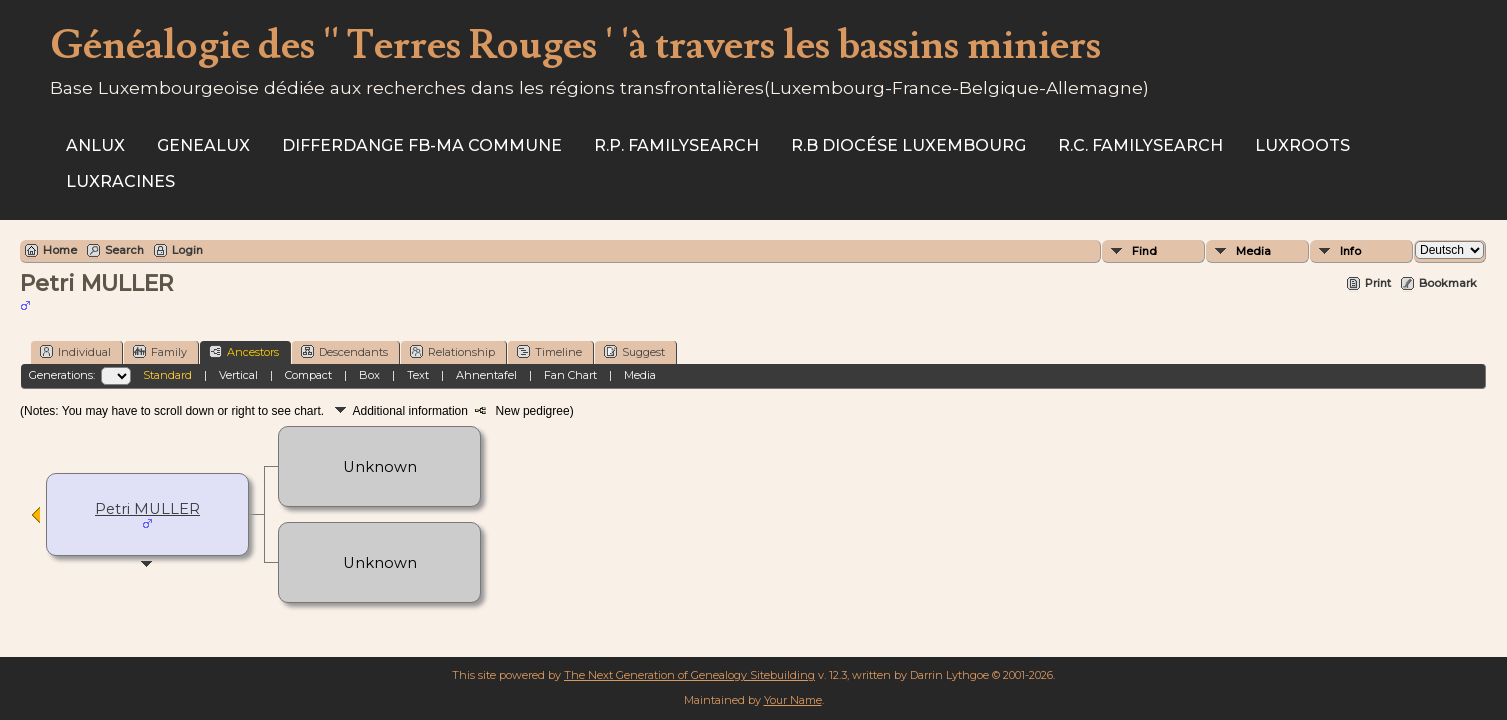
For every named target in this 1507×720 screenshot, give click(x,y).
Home (60, 250)
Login (187, 250)
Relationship (452, 351)
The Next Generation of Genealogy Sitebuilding (689, 675)
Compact (308, 375)
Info (1350, 251)
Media (1253, 251)
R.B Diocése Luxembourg (908, 145)
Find (1144, 251)
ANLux (95, 145)
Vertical (238, 375)
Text (418, 375)
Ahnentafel (486, 375)
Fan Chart (570, 375)
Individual (75, 351)
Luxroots (1302, 145)
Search (124, 250)
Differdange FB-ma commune (422, 145)
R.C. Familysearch (1140, 145)
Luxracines (120, 181)
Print (1378, 283)
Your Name (793, 700)
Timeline (549, 351)
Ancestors (244, 351)
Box (369, 375)
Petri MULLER (147, 509)
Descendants (344, 351)
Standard (167, 375)
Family (160, 351)
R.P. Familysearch (676, 145)
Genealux (203, 145)
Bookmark (1448, 283)
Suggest (634, 351)
